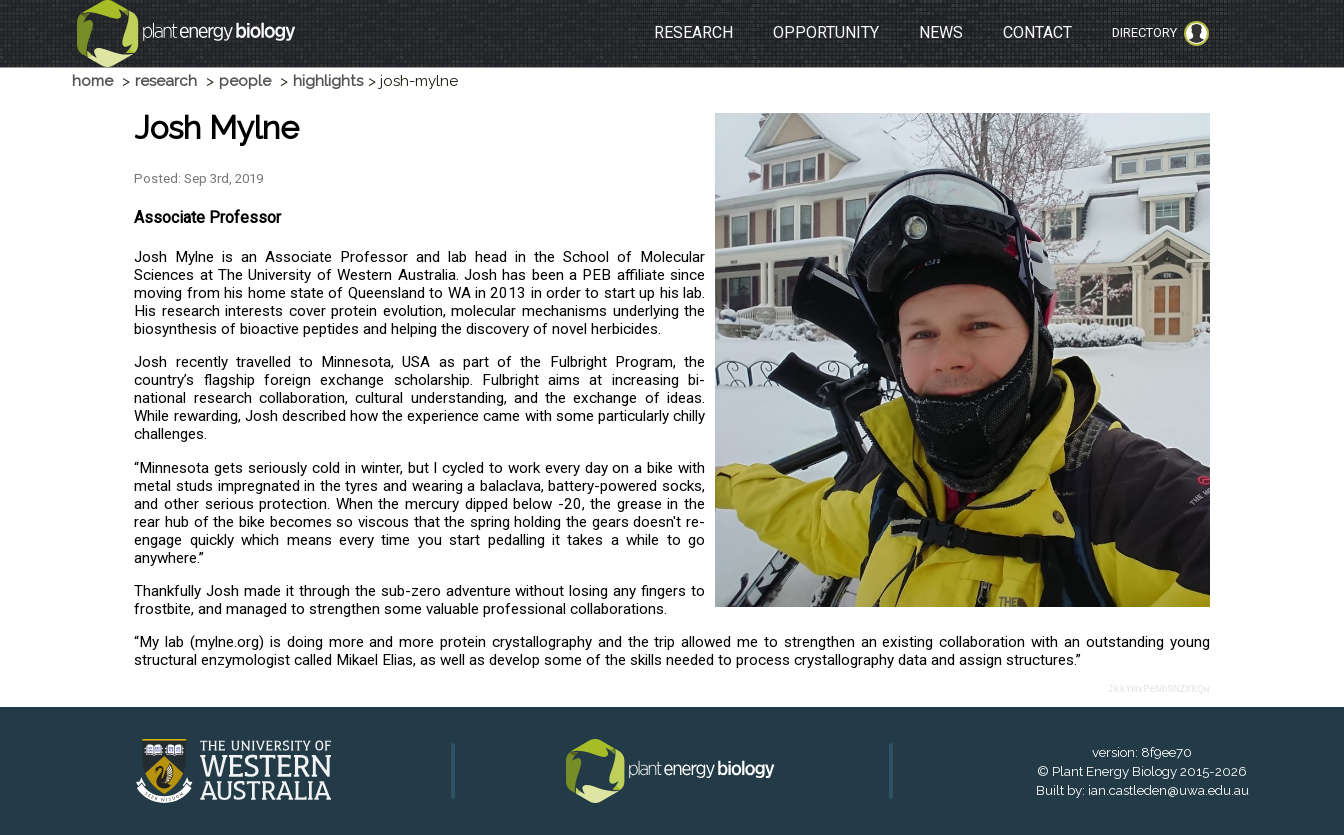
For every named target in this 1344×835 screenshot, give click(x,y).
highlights (328, 81)
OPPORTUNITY (826, 32)
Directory (1160, 33)
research (166, 81)
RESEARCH (693, 32)
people (245, 81)
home (92, 81)
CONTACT (1037, 32)
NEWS (941, 32)
